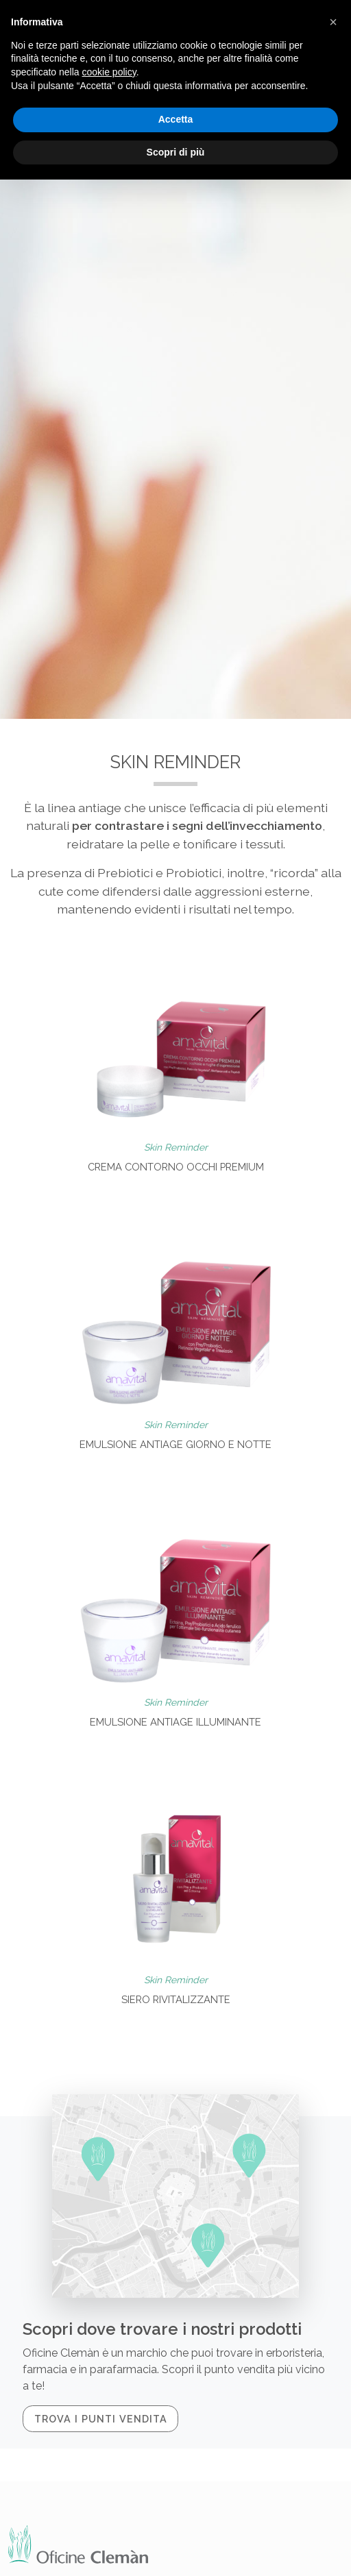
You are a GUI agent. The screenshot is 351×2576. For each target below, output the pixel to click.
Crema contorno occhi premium (176, 1167)
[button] (333, 22)
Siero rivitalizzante (175, 1999)
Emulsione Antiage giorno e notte (175, 1444)
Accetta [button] (175, 119)
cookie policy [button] (109, 71)
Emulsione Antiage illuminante (175, 1722)
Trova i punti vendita (100, 2419)
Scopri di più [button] (176, 152)
